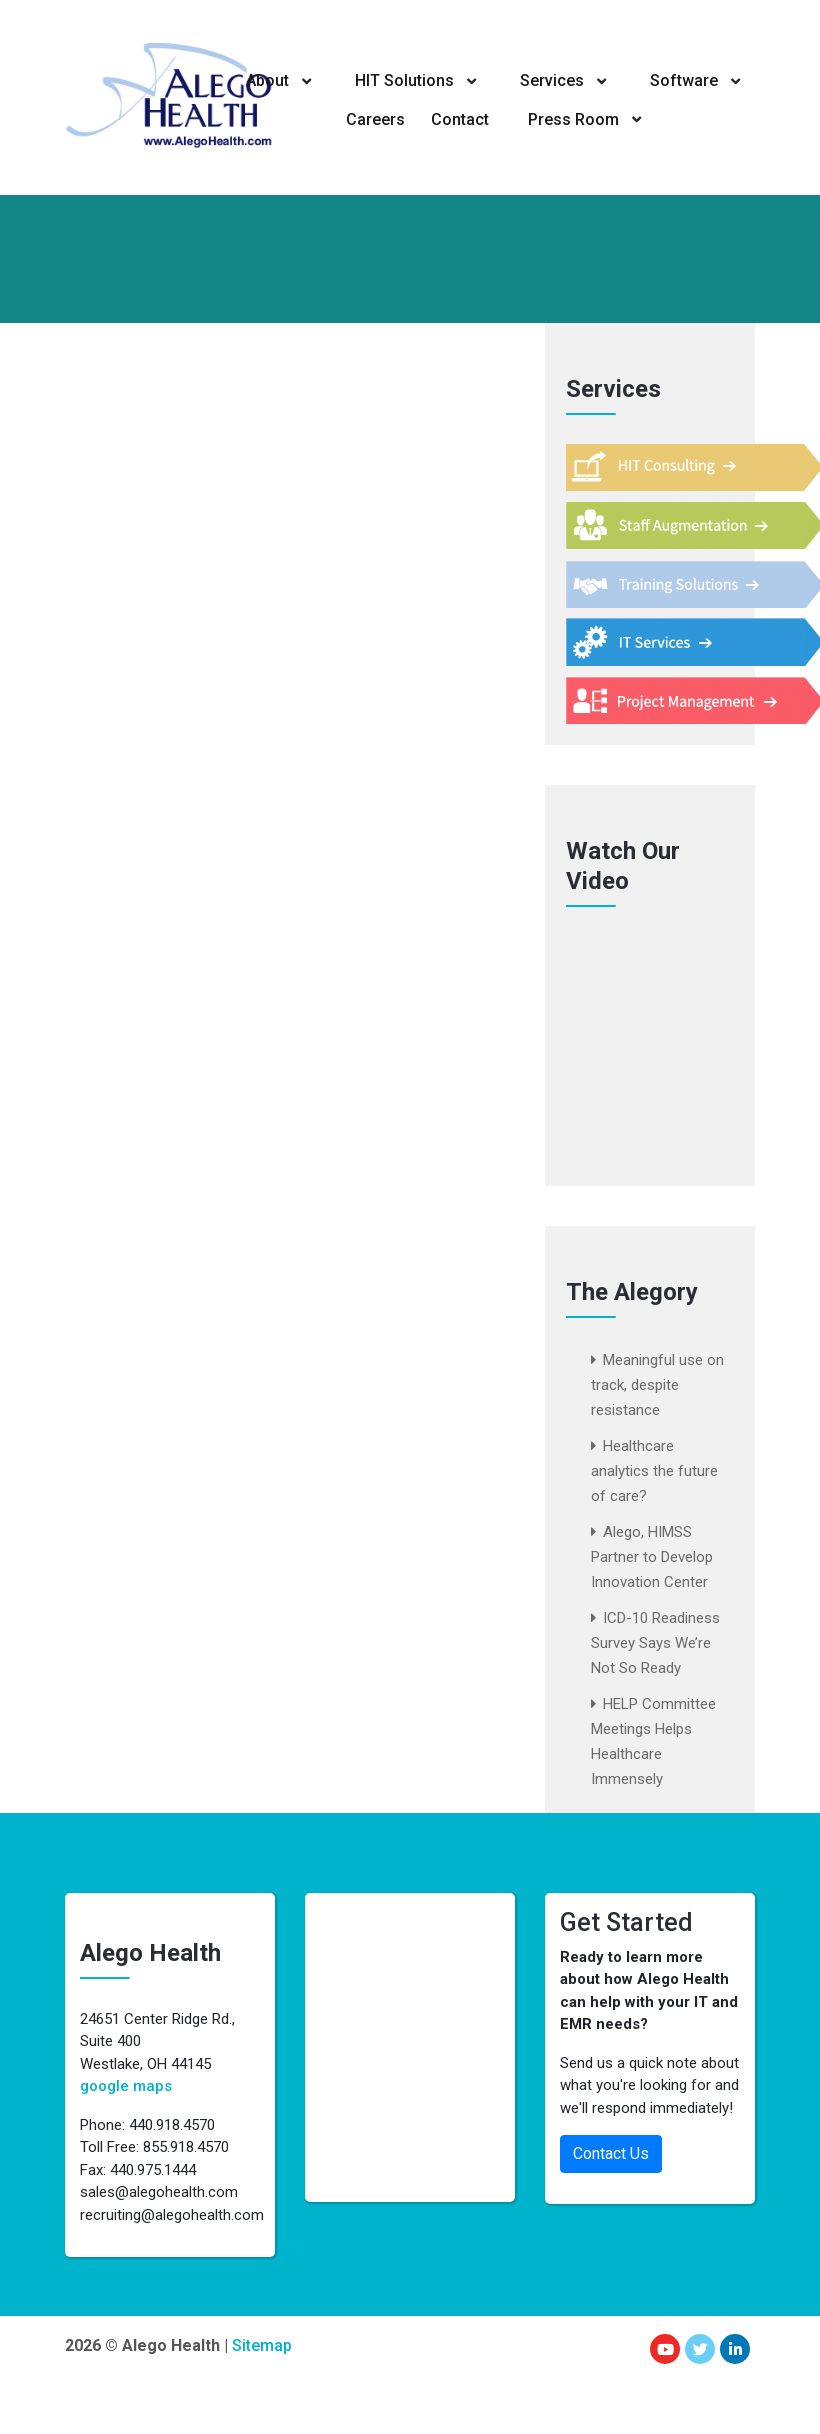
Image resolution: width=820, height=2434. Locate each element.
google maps (126, 2086)
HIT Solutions (404, 80)
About (268, 80)
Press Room (572, 118)
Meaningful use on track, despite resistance (657, 1385)
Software (682, 80)
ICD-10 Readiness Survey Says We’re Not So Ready (655, 1643)
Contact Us (611, 2153)
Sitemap (262, 2345)
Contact (461, 118)
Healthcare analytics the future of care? (654, 1471)
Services (551, 80)
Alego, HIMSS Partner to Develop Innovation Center (652, 1557)
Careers (375, 118)
